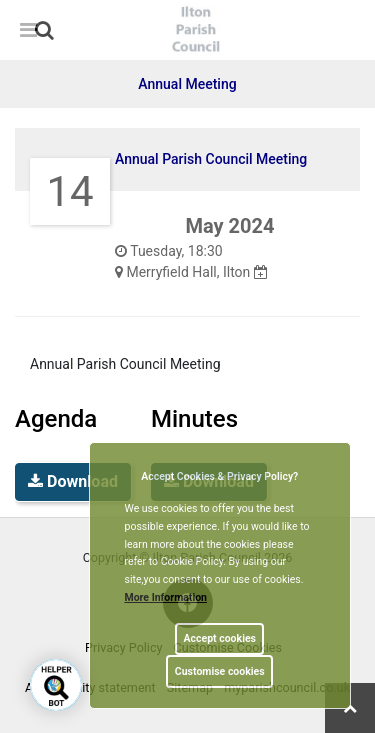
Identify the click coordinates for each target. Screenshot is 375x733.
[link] (44, 30)
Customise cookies (220, 671)
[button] (46, 32)
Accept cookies (219, 638)
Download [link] (73, 481)
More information (166, 597)
